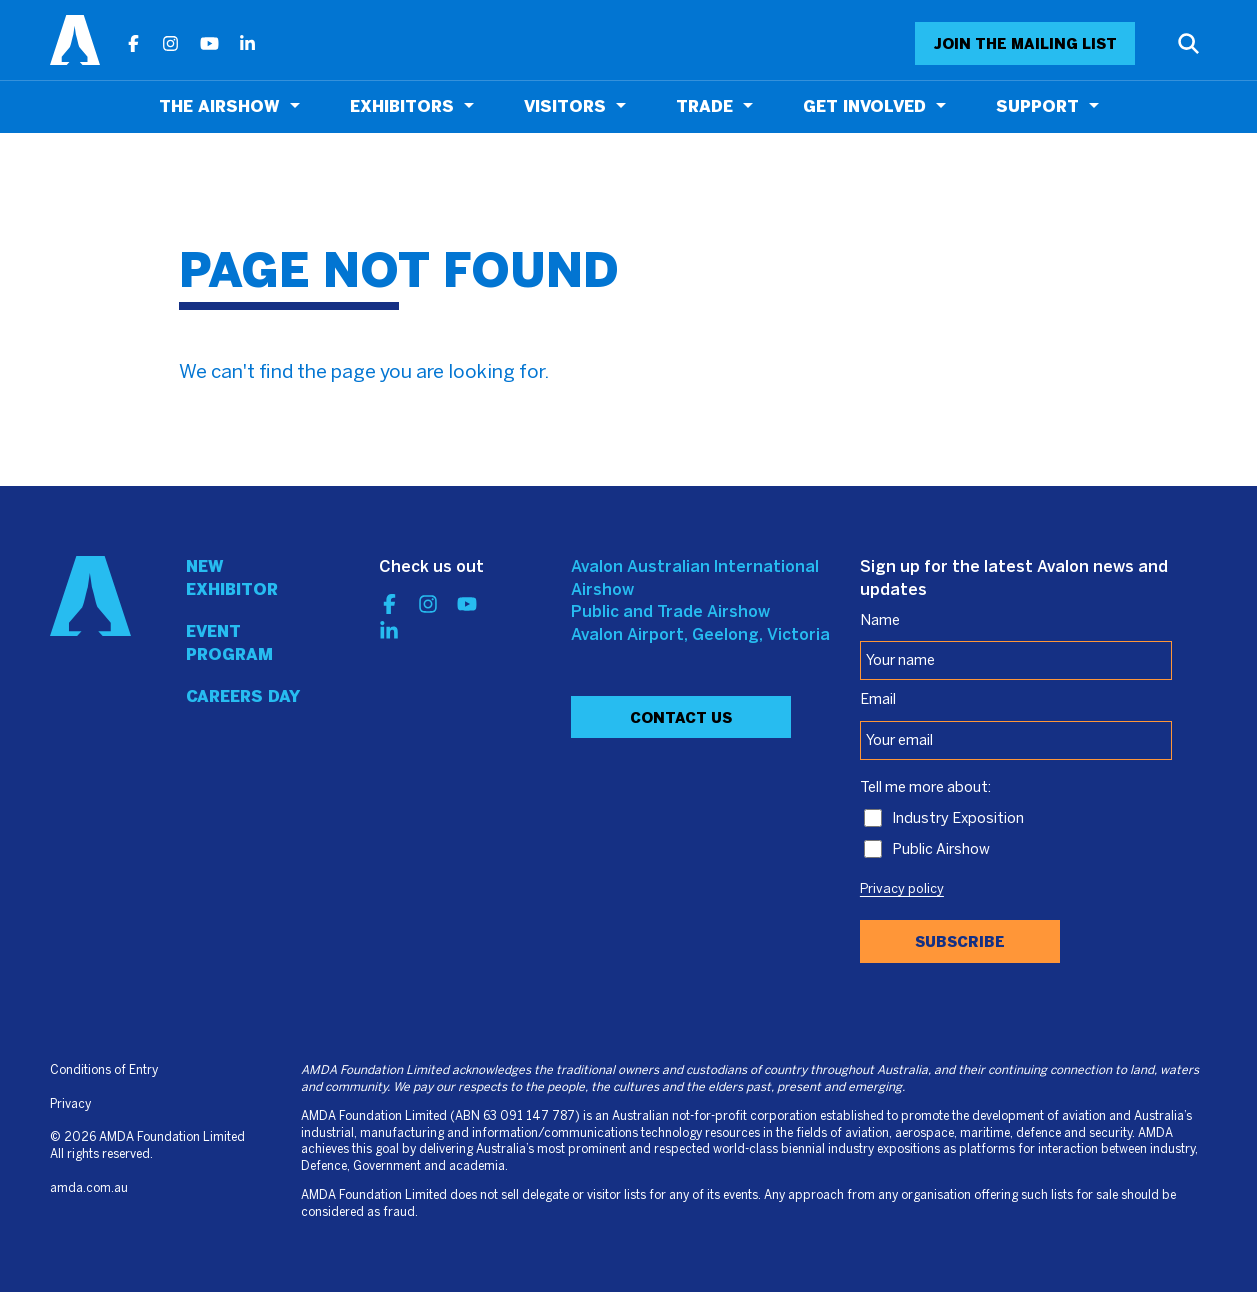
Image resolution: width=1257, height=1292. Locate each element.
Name (880, 621)
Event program (229, 642)
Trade (704, 106)
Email (878, 700)
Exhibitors (402, 106)
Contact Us (681, 718)
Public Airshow (941, 850)
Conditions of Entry (104, 1070)
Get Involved (864, 106)
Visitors (565, 106)
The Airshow (219, 106)
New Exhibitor (232, 577)
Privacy (70, 1104)
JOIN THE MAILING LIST (1025, 44)
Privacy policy (902, 890)
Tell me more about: (925, 788)
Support (1037, 106)
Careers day (243, 696)
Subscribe (960, 942)
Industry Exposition (958, 819)
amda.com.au (89, 1188)
